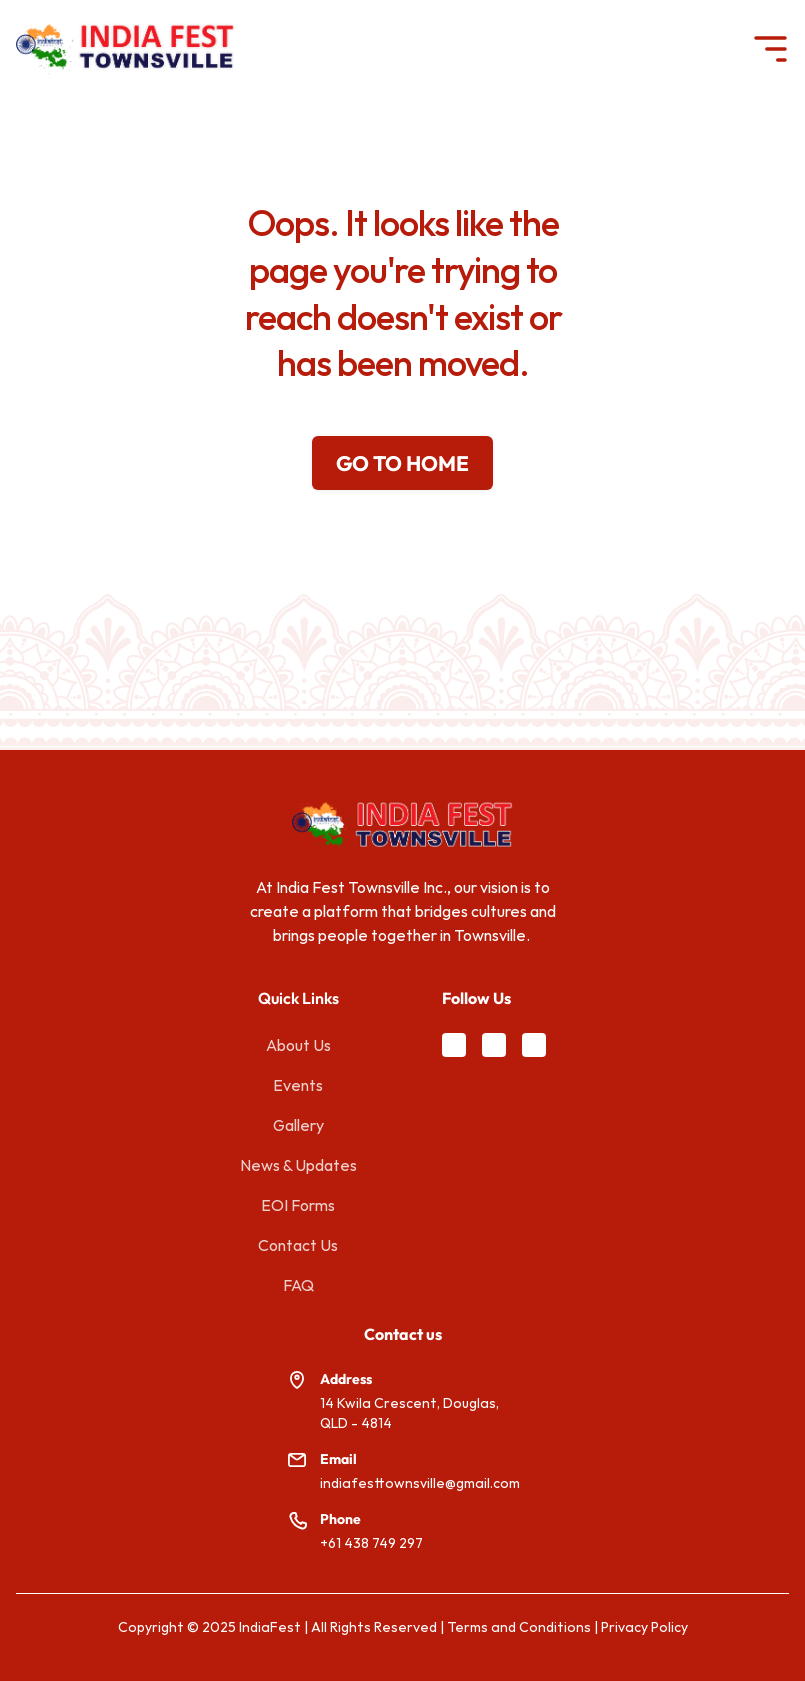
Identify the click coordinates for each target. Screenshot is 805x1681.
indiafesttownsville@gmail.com (420, 1483)
